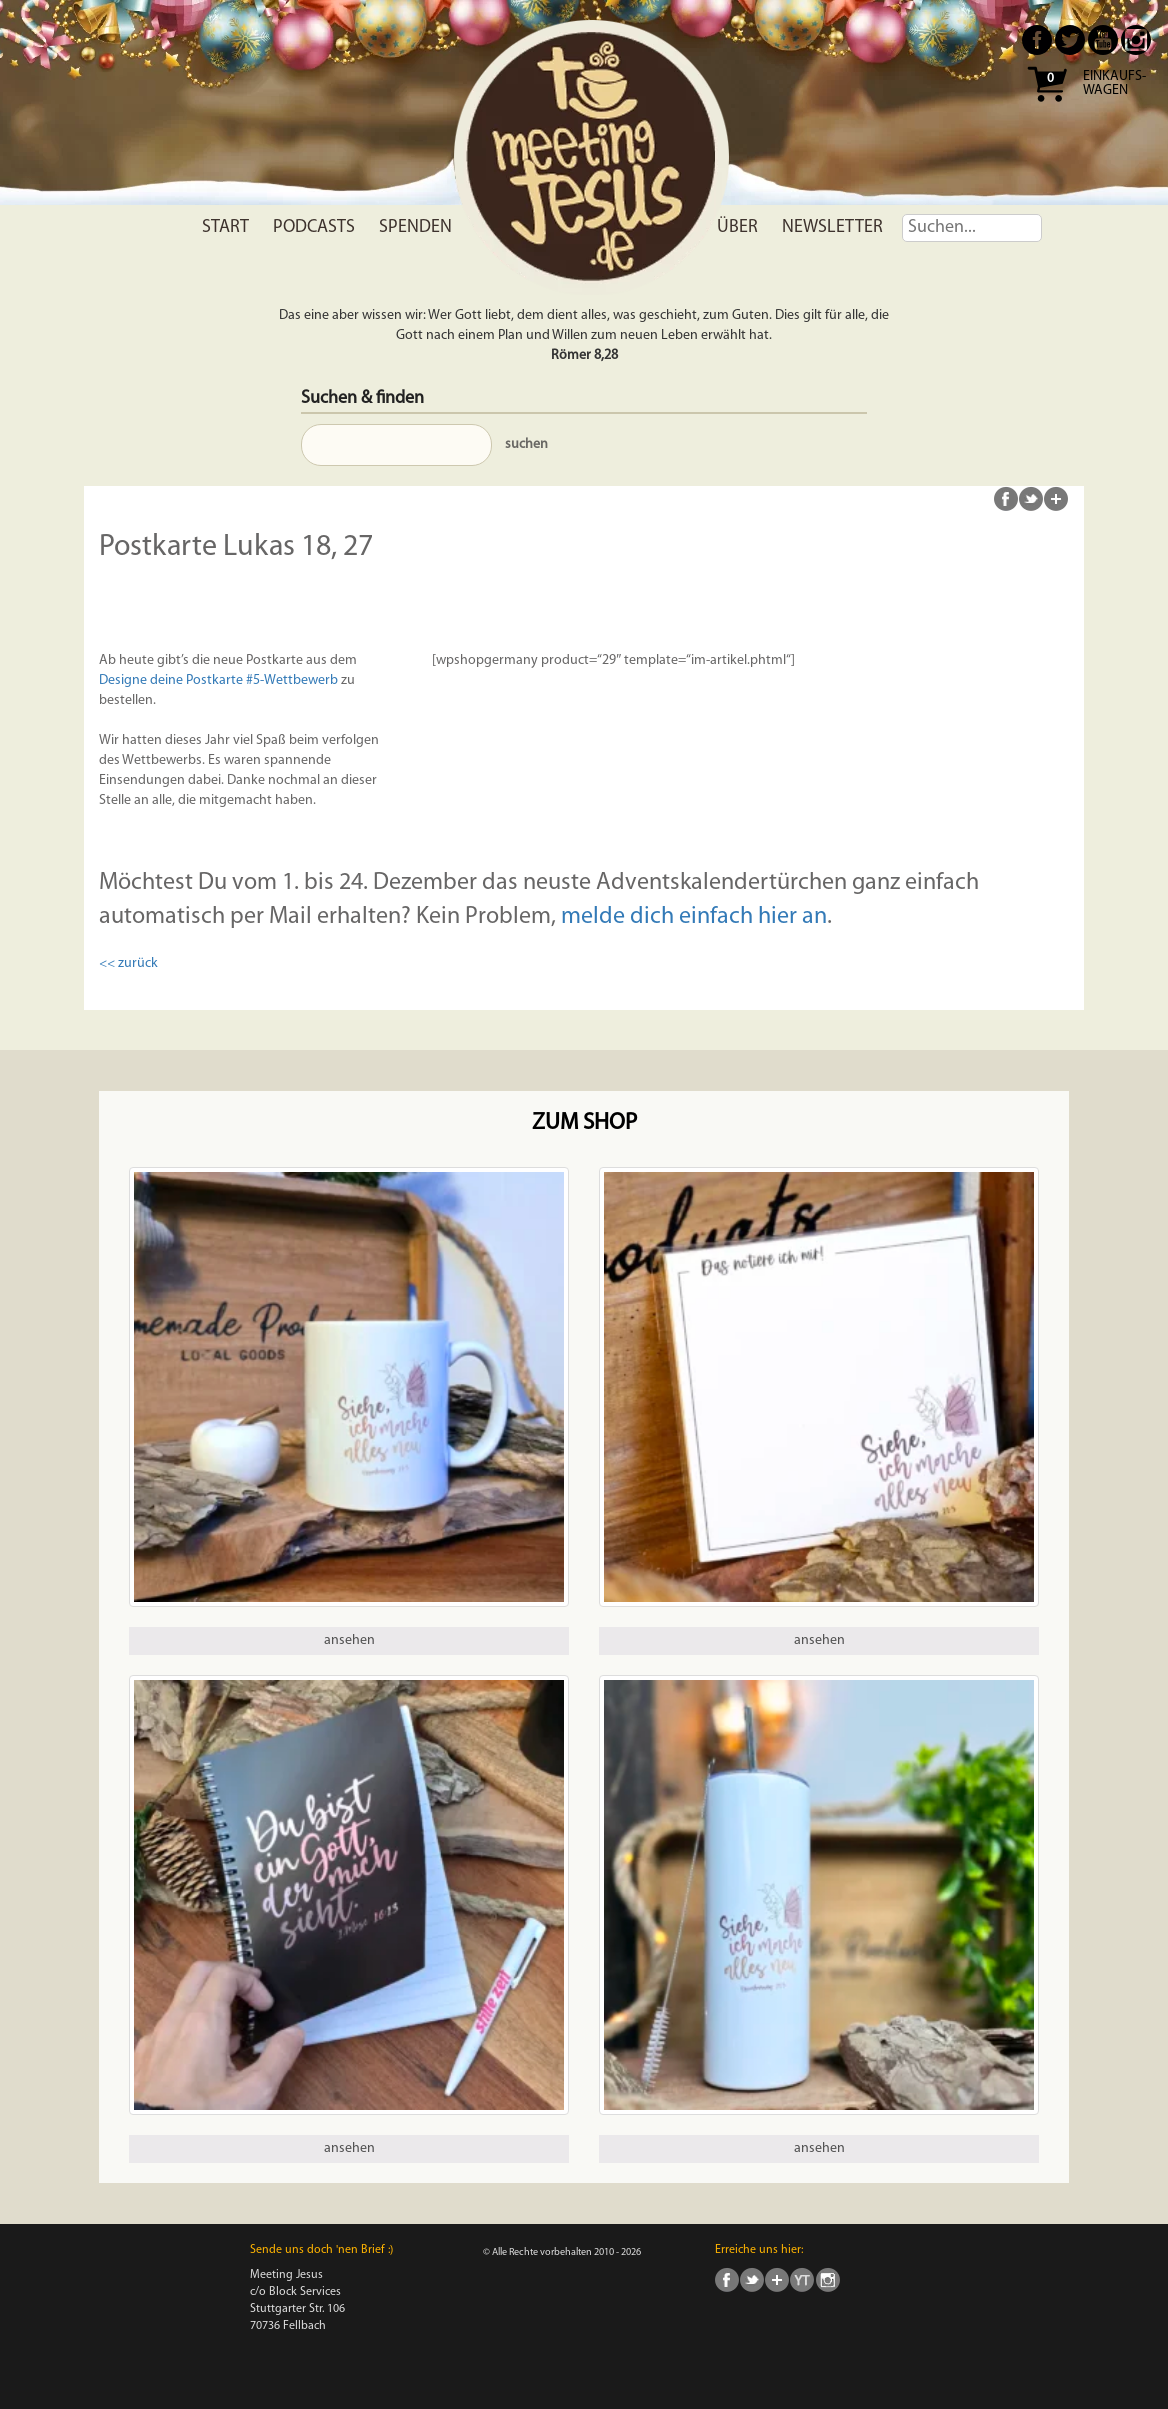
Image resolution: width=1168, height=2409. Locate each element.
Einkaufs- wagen (1114, 84)
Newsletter (832, 227)
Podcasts (314, 227)
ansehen (349, 1640)
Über (737, 227)
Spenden (415, 227)
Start (225, 227)
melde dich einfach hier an (694, 917)
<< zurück (128, 963)
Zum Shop (584, 1123)
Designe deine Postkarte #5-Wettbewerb (218, 680)
